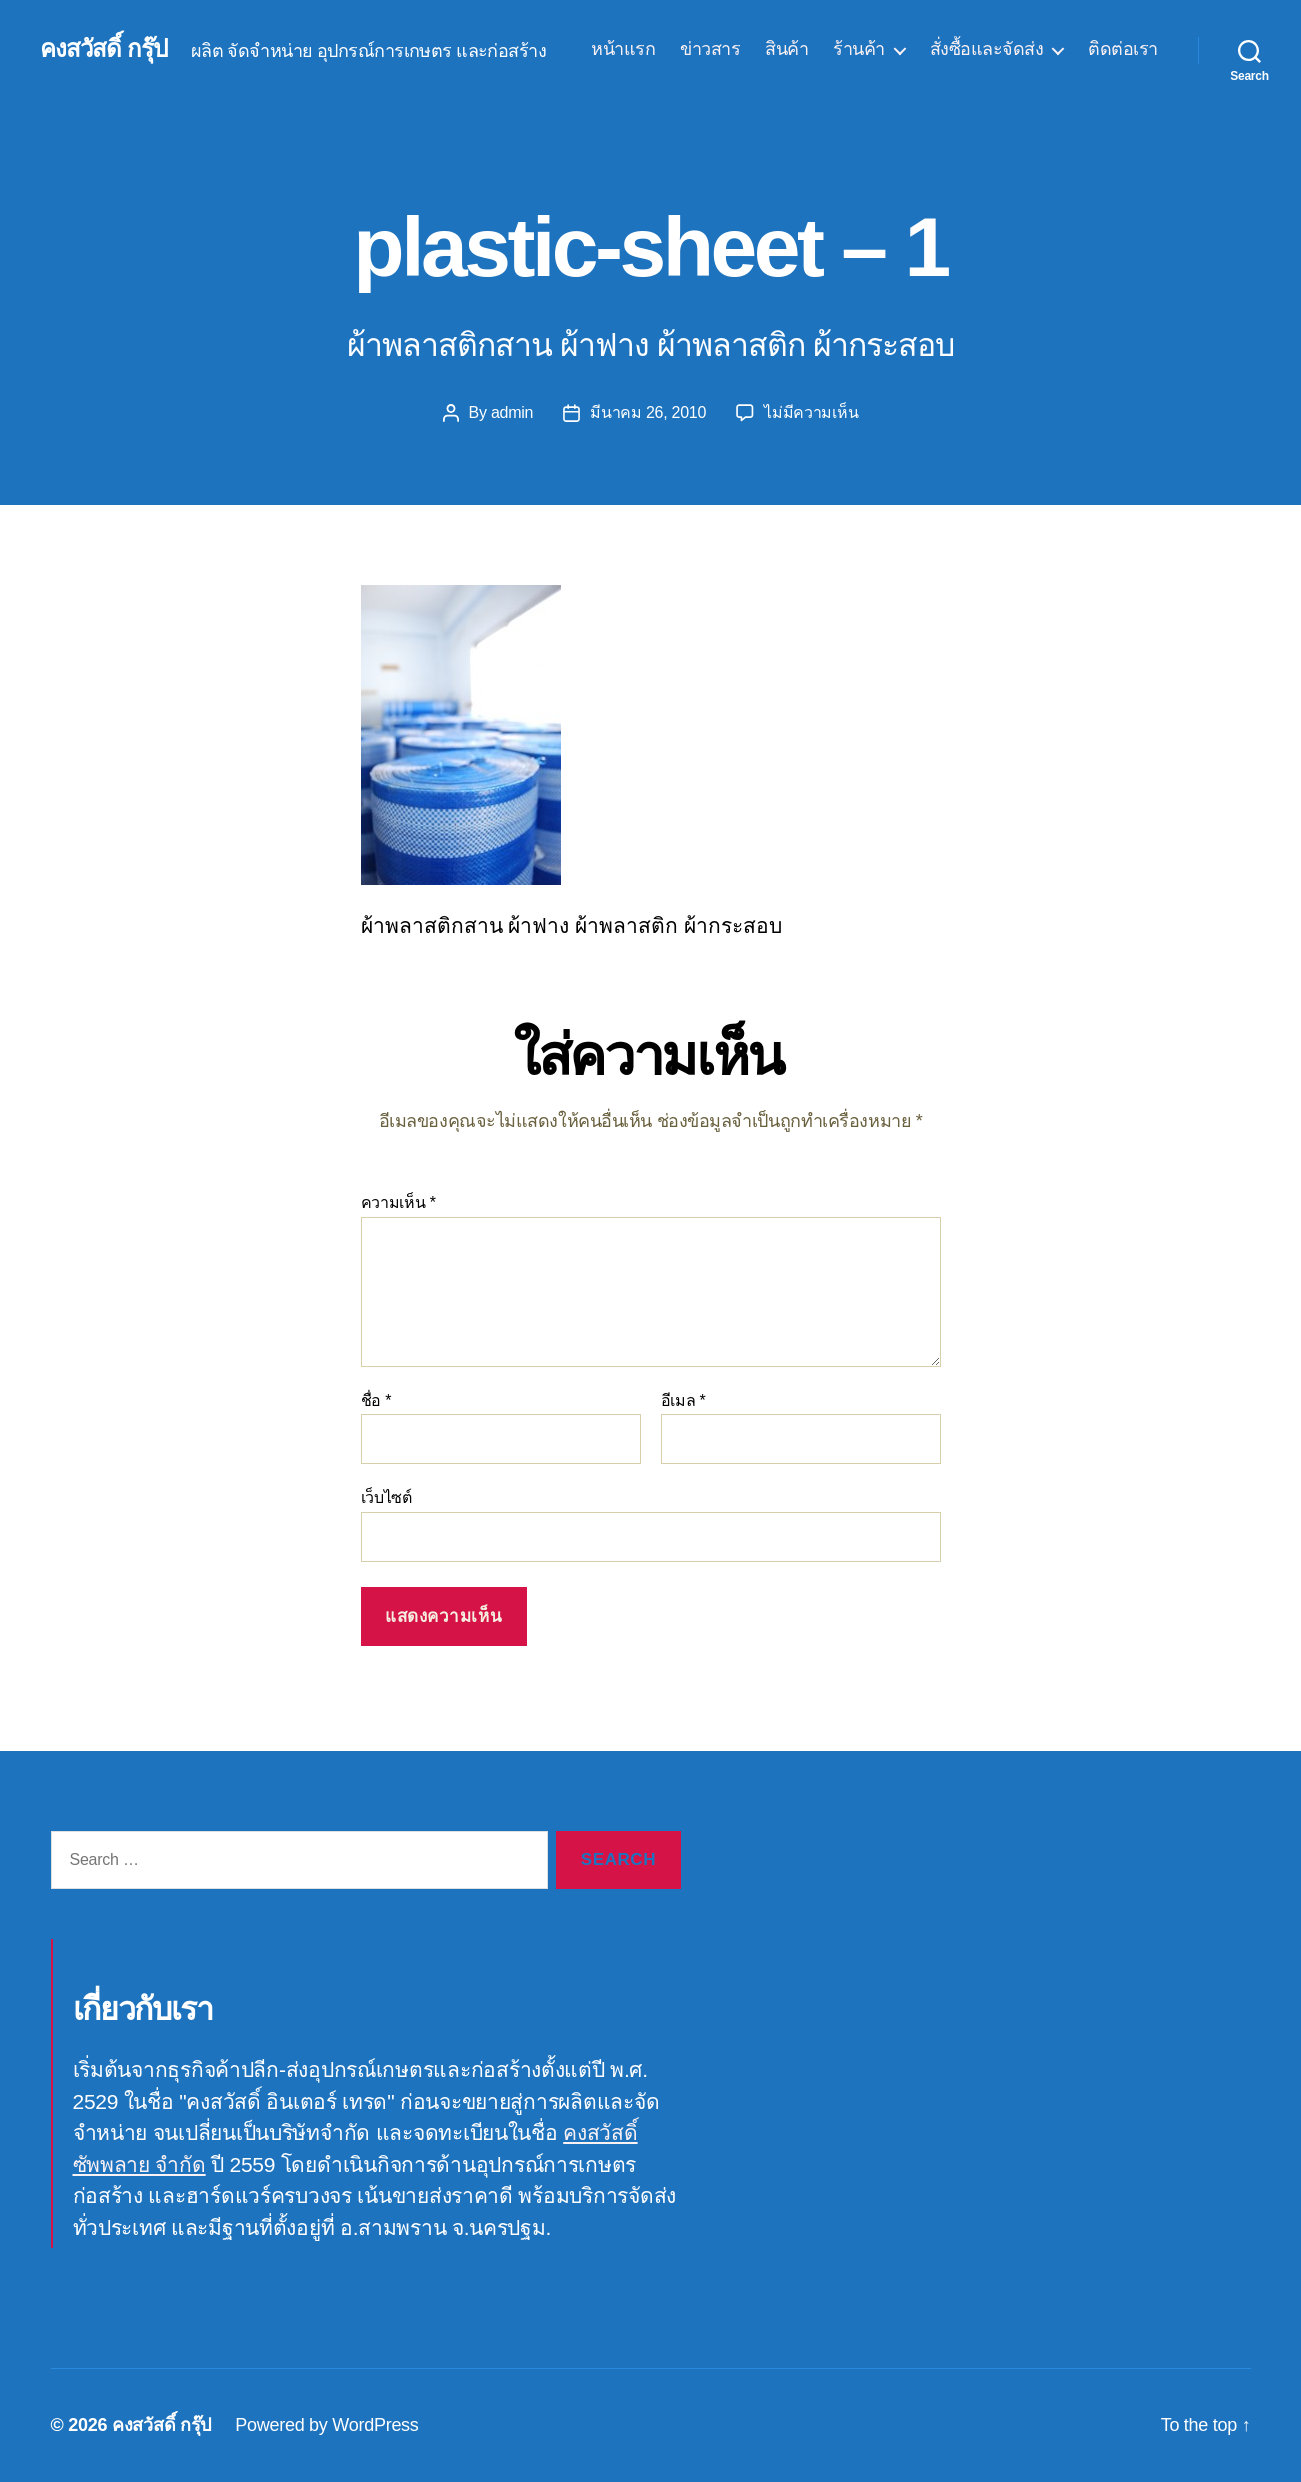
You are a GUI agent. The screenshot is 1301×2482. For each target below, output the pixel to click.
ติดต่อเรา (1123, 49)
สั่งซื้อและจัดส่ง (987, 49)
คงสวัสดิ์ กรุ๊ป (103, 49)
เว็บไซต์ (386, 1497)
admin (512, 412)
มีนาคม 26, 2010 (648, 412)
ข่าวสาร (710, 49)
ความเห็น (398, 1202)
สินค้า (786, 49)
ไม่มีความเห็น (811, 412)
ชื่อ (376, 1400)
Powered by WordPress (326, 2425)
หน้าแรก (623, 49)
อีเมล (683, 1400)
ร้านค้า (859, 49)
